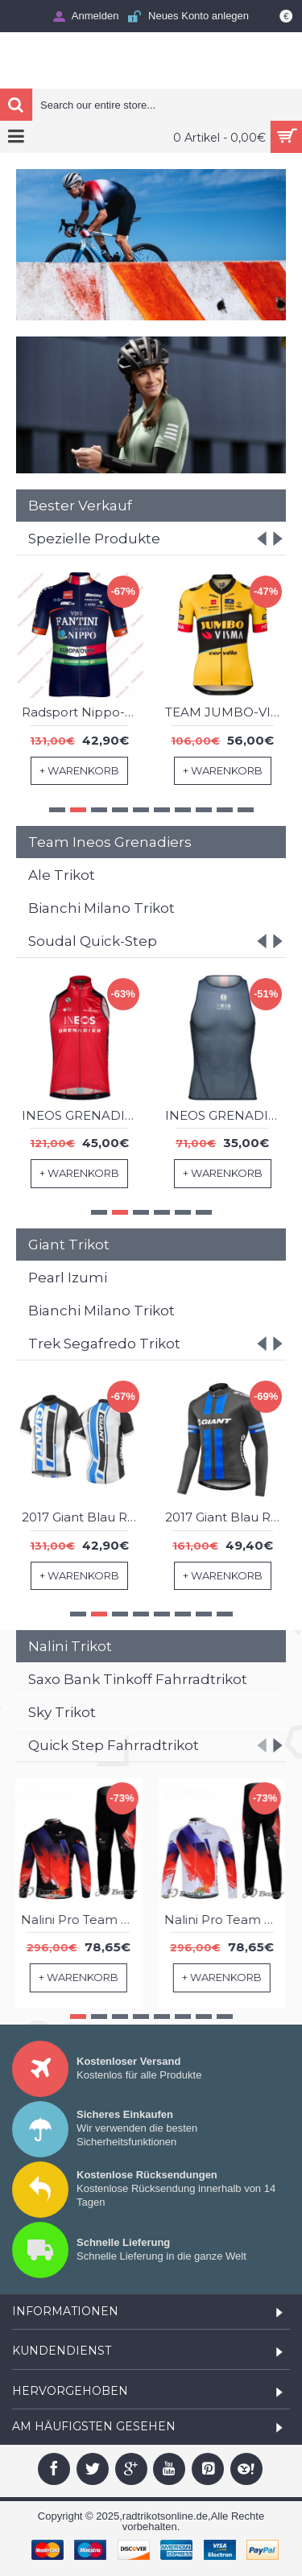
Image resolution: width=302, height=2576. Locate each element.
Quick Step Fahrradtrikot (113, 1745)
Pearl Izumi (67, 1277)
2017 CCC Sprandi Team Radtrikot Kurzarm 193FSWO (82, 712)
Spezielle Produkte (94, 538)
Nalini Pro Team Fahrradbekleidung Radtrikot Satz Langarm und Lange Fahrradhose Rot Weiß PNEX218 (226, 1919)
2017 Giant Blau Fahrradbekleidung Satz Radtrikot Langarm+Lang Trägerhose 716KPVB (226, 1517)
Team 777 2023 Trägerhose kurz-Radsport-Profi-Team (226, 712)
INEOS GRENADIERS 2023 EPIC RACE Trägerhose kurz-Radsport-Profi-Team (226, 1114)
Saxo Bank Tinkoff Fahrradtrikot (137, 1679)
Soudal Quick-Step (92, 941)
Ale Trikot (61, 875)
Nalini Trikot (70, 1646)
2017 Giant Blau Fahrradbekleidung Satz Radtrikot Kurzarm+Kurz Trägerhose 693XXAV (82, 1517)
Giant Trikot (69, 1244)
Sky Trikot (62, 1712)
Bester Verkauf (80, 505)
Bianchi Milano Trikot (101, 908)
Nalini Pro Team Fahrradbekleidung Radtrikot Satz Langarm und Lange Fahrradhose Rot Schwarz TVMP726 (82, 1919)
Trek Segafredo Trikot (104, 1343)
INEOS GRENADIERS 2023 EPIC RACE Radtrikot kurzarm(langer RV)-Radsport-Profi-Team (82, 1114)
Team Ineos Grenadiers (110, 842)
